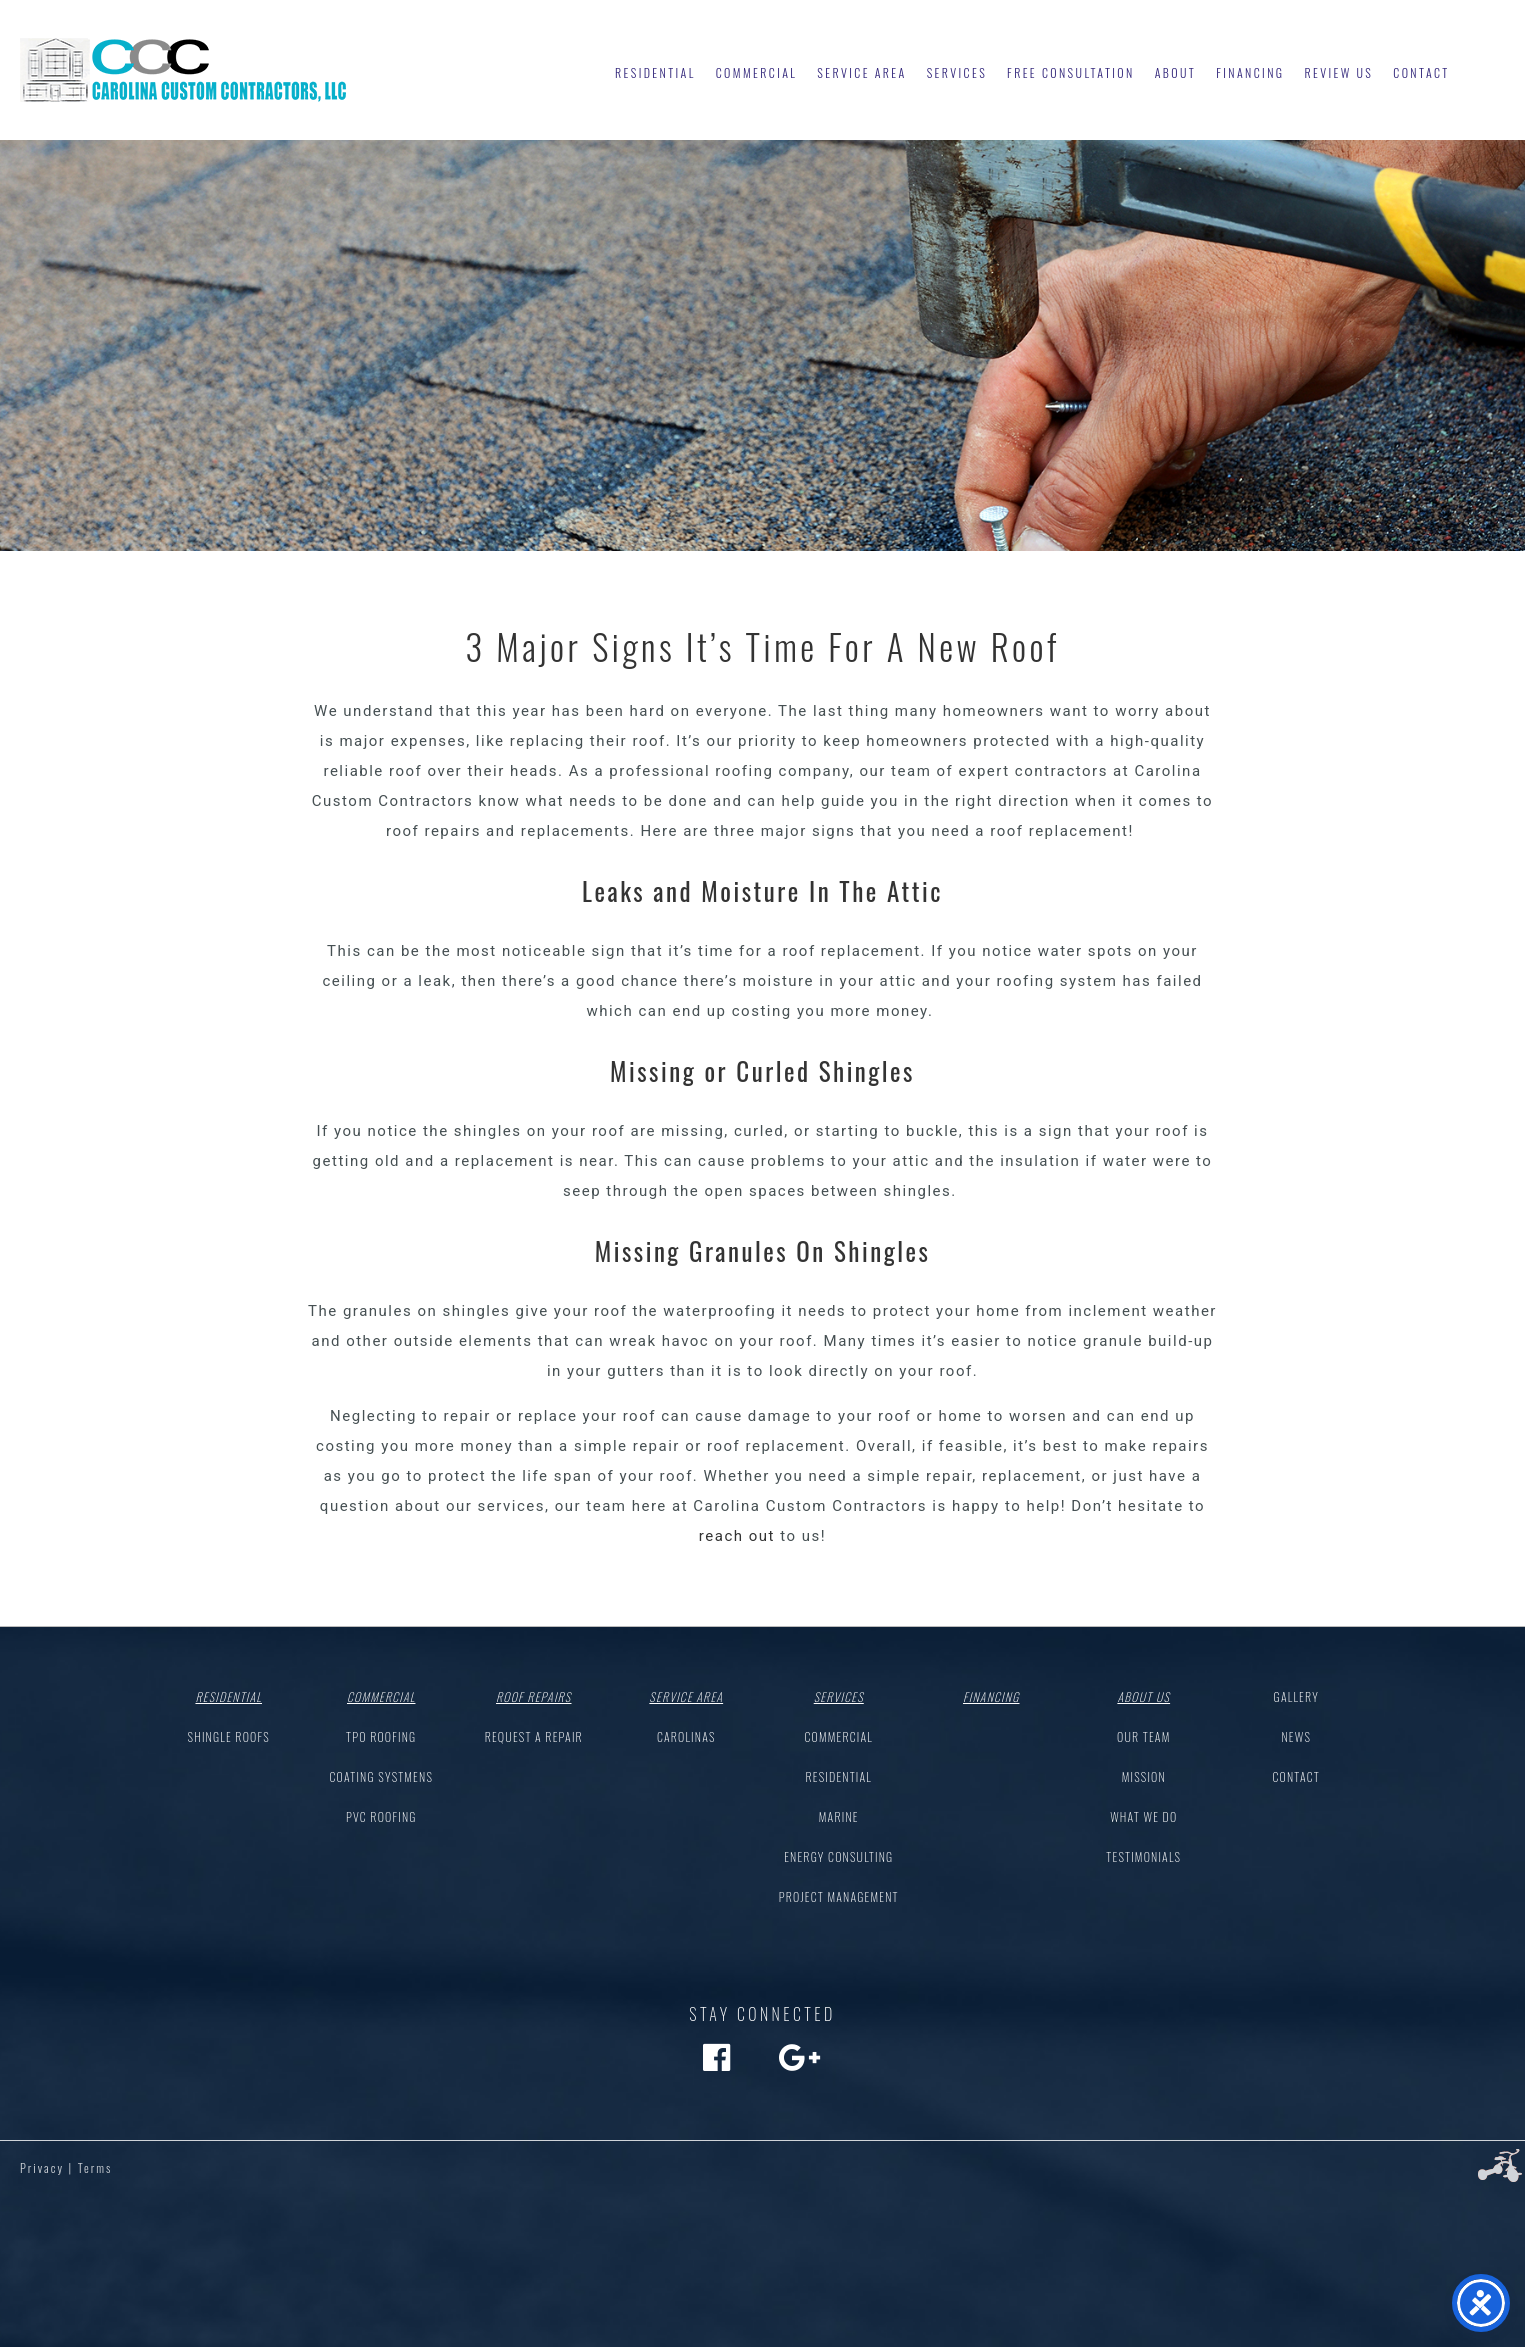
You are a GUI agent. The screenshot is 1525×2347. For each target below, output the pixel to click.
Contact (1421, 72)
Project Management (839, 1896)
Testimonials (1143, 1856)
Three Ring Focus (1500, 2166)
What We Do (1143, 1816)
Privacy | (46, 2167)
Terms (95, 2167)
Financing (1250, 72)
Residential (655, 72)
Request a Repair (534, 1736)
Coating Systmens (381, 1776)
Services (957, 72)
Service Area (861, 72)
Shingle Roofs (229, 1736)
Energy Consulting (838, 1856)
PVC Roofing (381, 1816)
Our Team (1143, 1736)
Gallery (1296, 1696)
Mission (1144, 1776)
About (1175, 72)
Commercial (757, 72)
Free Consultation (1071, 72)
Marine (839, 1816)
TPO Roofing (381, 1736)
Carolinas (686, 1736)
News (1296, 1736)
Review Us (1338, 72)
